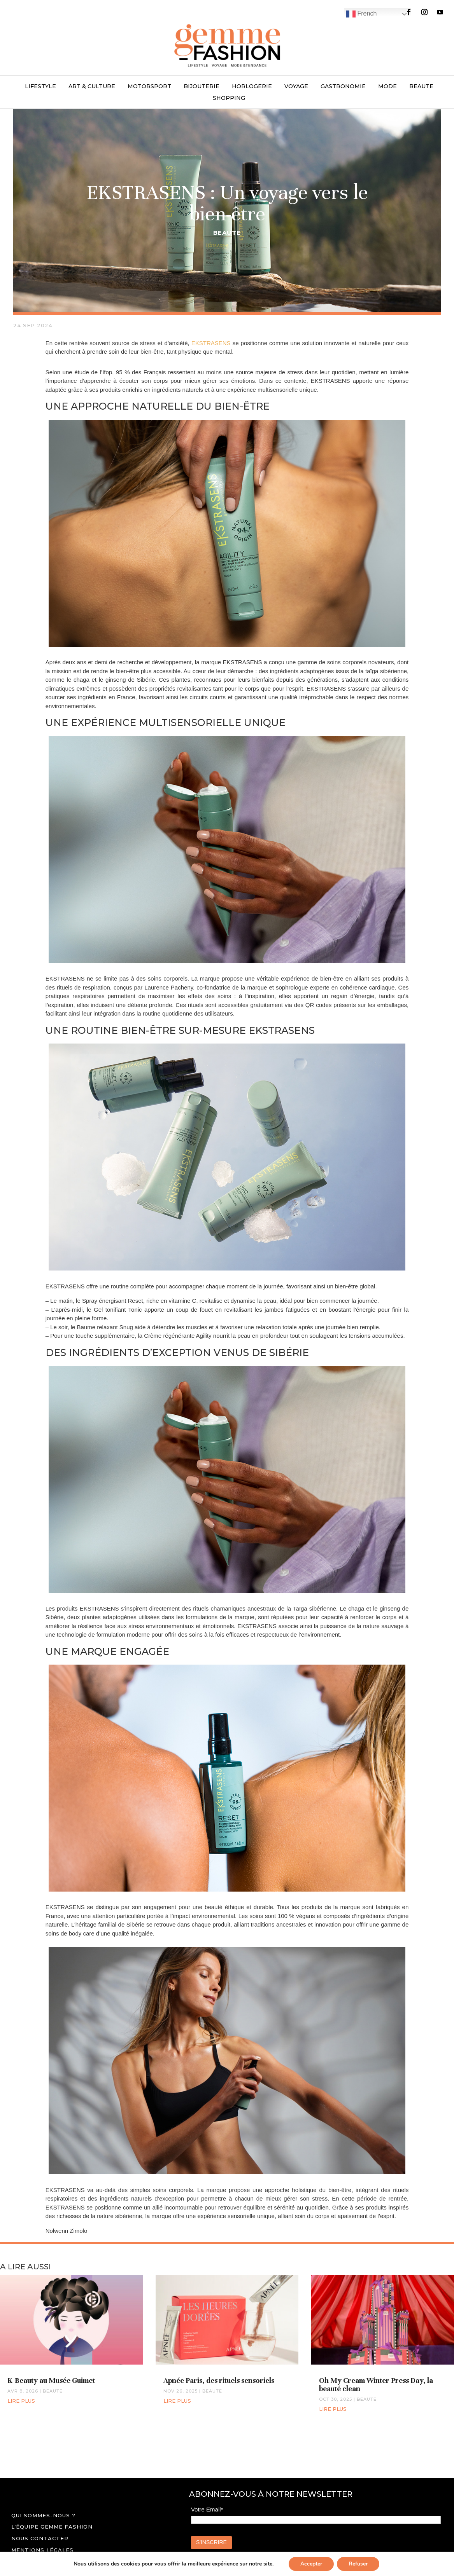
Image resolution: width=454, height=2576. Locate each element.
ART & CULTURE (91, 87)
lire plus (21, 2401)
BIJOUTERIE (201, 87)
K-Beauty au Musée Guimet (51, 2380)
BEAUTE (421, 87)
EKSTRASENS (211, 343)
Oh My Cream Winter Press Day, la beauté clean (376, 2384)
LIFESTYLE (40, 87)
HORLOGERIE (252, 87)
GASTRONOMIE (343, 87)
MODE (387, 87)
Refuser (358, 2563)
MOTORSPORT (149, 87)
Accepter (311, 2563)
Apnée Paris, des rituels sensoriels (218, 2380)
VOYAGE (296, 87)
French (361, 14)
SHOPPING (229, 98)
